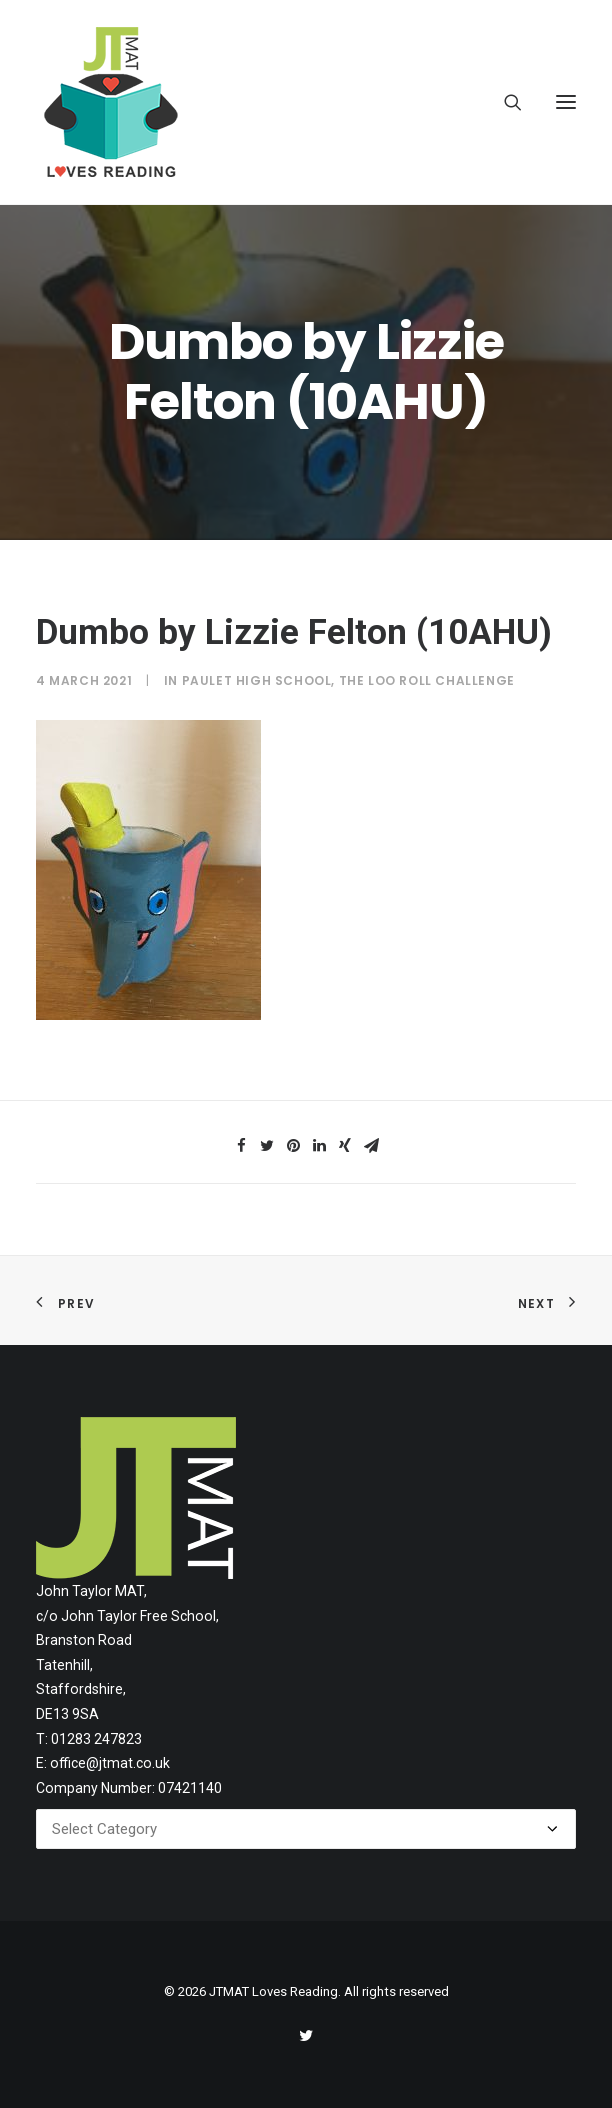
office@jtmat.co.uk (110, 1763)
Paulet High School (257, 680)
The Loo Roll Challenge (427, 680)
